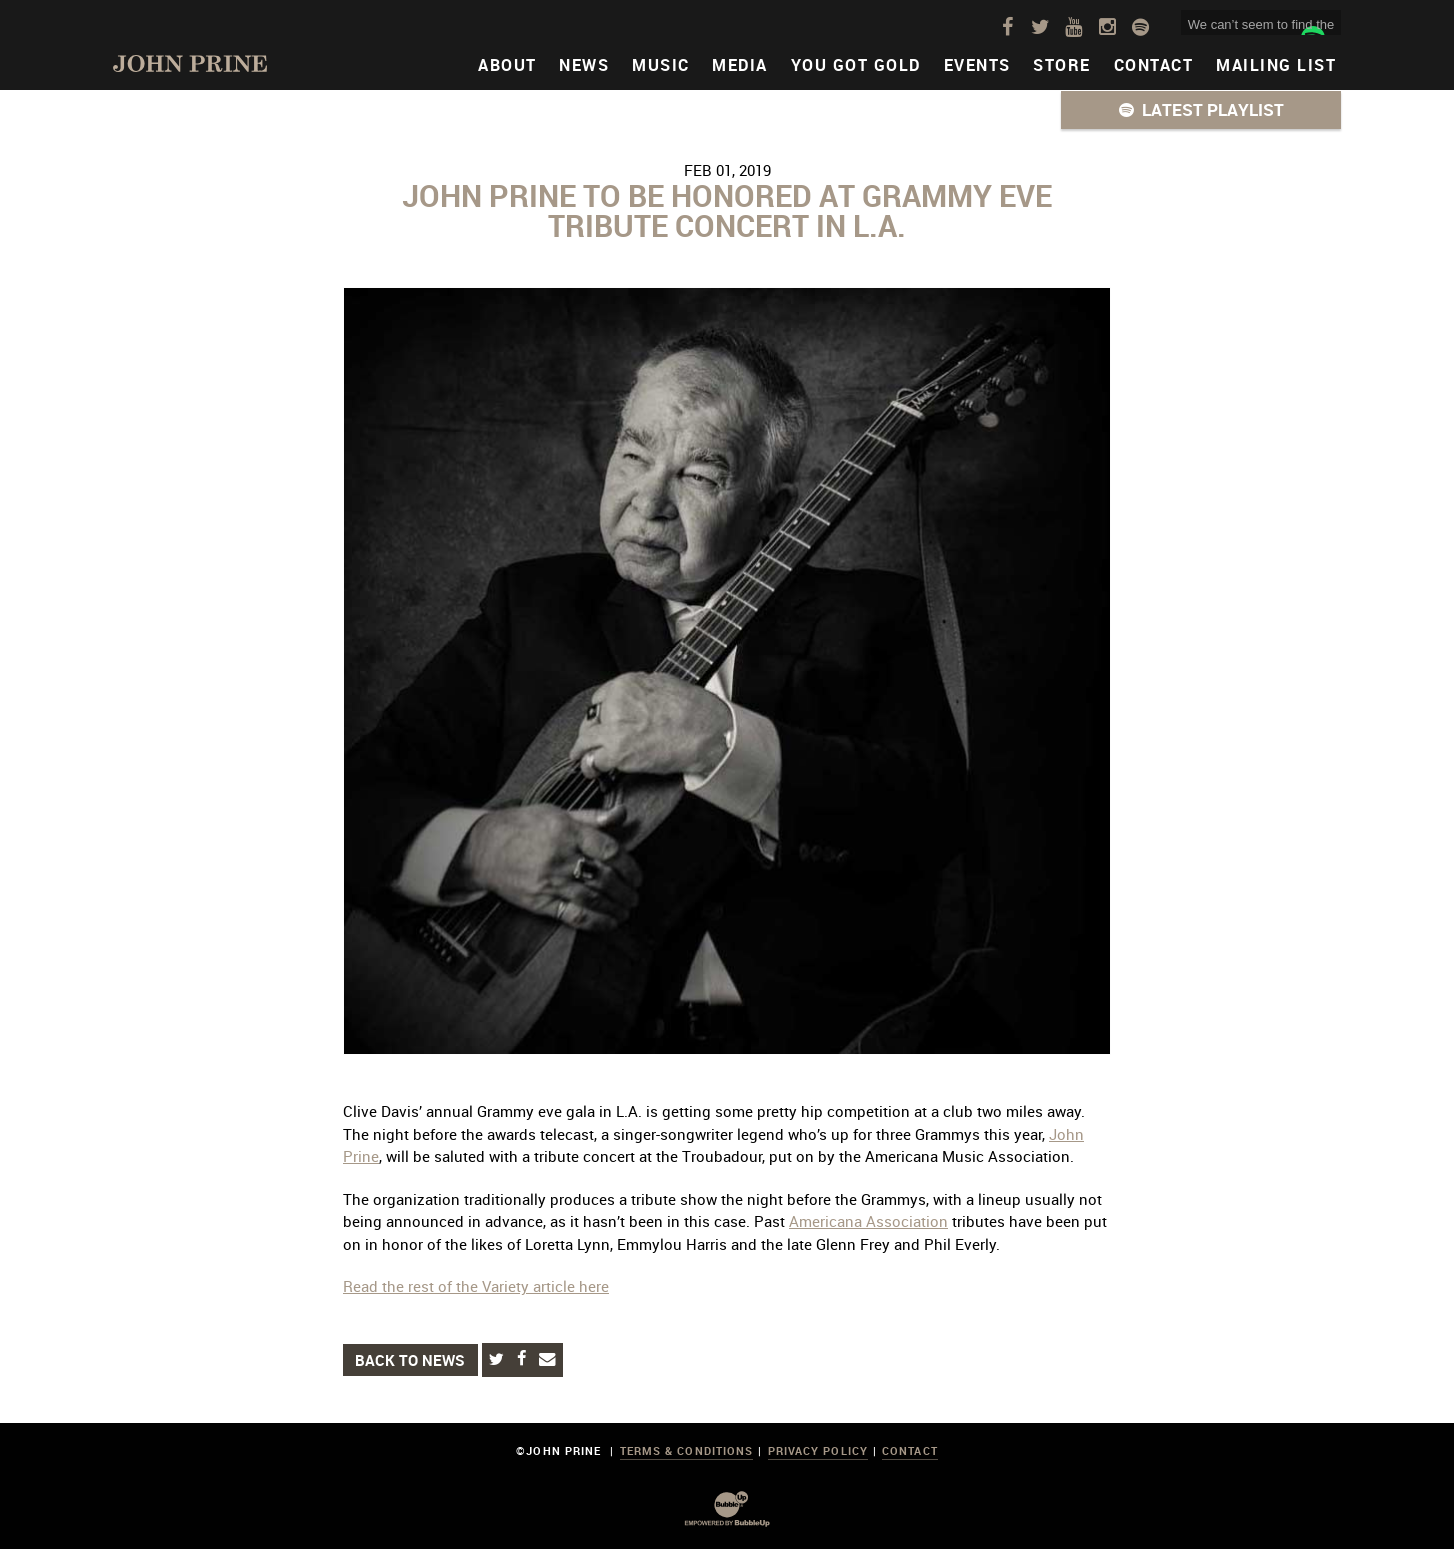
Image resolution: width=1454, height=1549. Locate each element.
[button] (1201, 110)
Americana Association (868, 1221)
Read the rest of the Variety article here (476, 1286)
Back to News (410, 1360)
